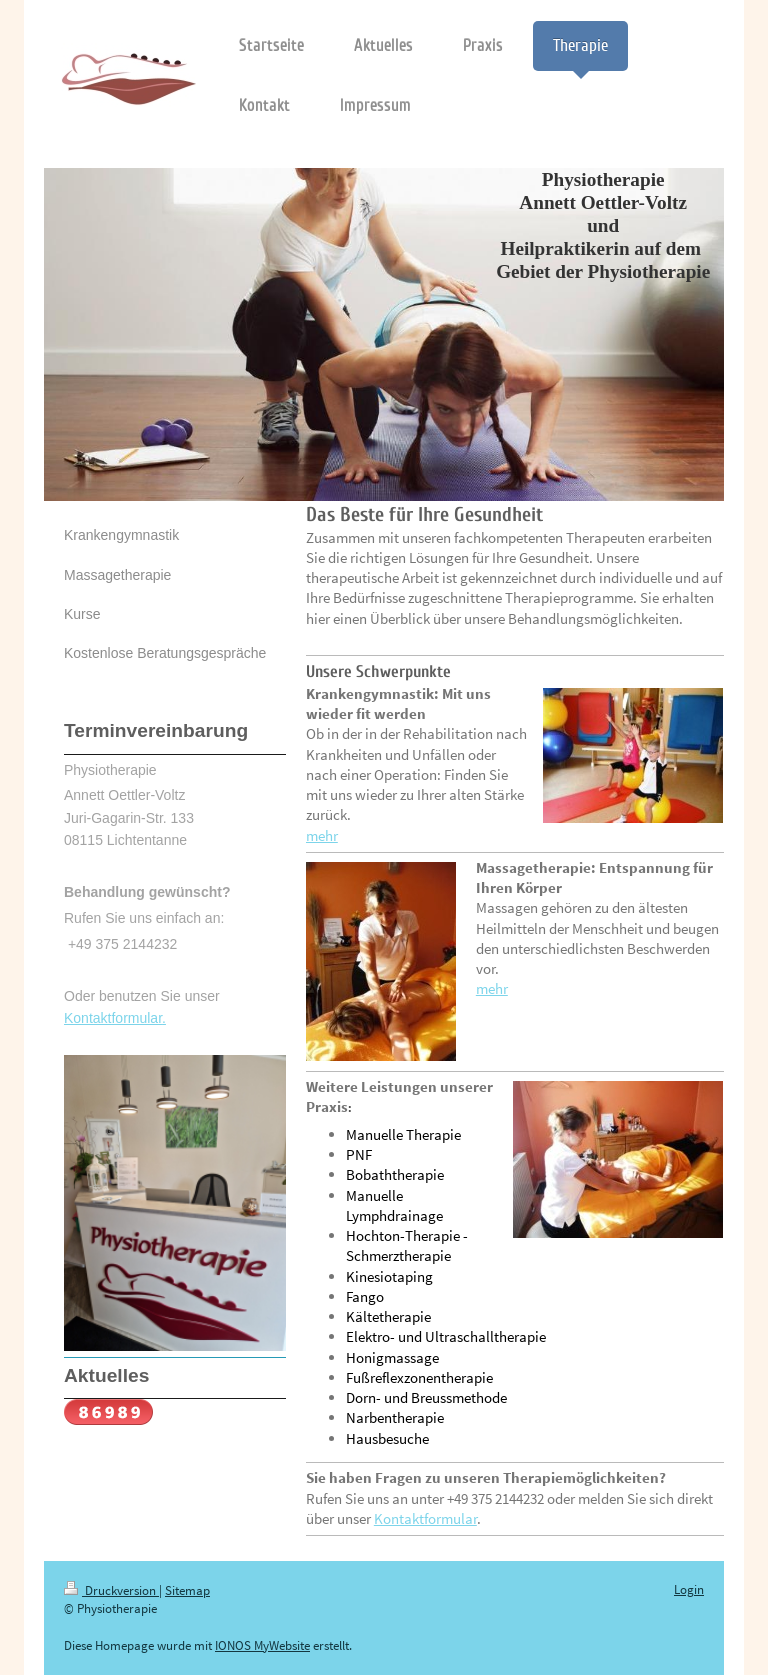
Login (689, 1589)
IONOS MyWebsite (262, 1645)
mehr (322, 835)
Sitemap (187, 1590)
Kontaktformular (425, 1518)
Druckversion (111, 1590)
